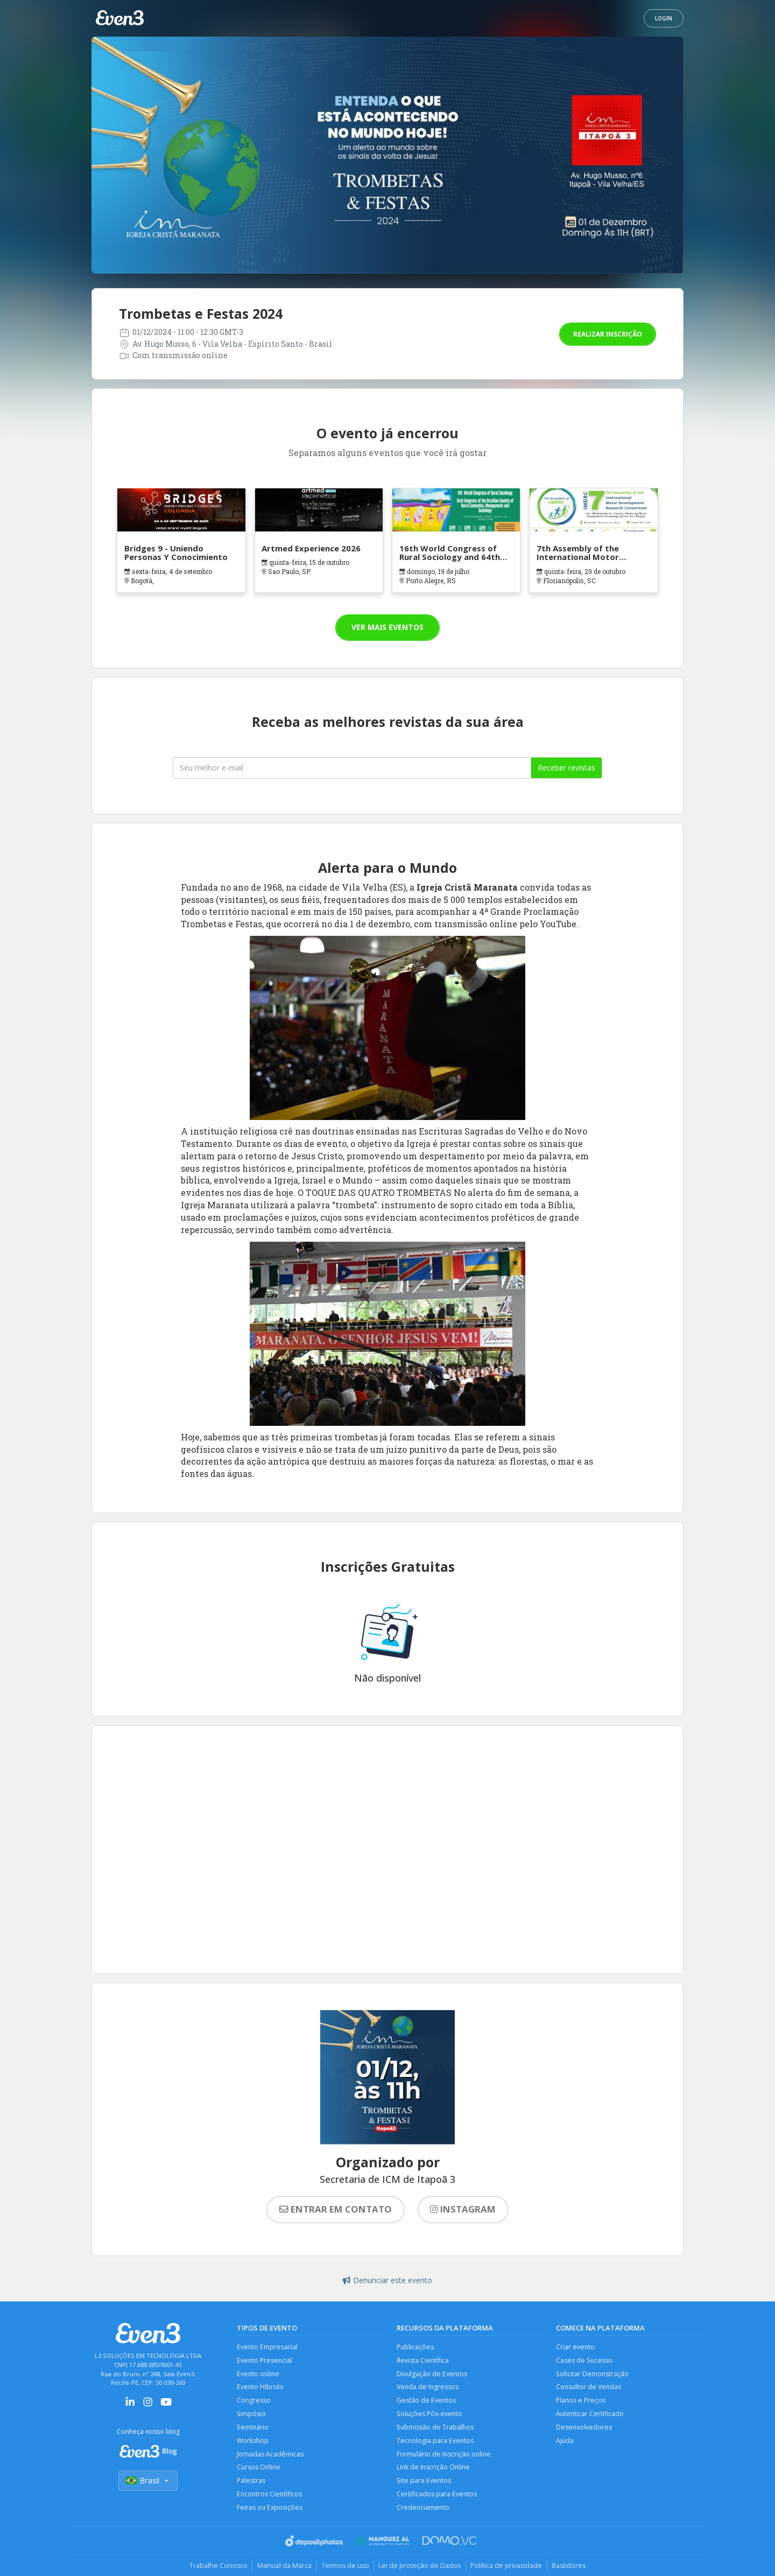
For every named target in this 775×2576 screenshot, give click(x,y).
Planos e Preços (581, 2401)
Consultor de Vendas (589, 2388)
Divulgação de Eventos (432, 2374)
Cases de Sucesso (585, 2360)
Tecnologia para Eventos (436, 2443)
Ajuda (565, 2443)
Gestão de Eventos (426, 2401)
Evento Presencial (265, 2360)
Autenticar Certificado (590, 2415)
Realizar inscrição (607, 334)
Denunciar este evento (387, 2280)
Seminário (253, 2429)
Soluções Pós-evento (430, 2415)
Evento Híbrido (260, 2388)
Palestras (251, 2484)
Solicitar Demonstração (593, 2374)
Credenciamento (423, 2511)
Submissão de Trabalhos (436, 2429)
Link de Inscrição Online (434, 2470)
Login (663, 18)
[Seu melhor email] (352, 768)
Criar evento (575, 2346)
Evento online (259, 2374)
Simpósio (251, 2415)
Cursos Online (259, 2470)
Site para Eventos (424, 2484)
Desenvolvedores (584, 2429)
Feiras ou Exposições (270, 2511)
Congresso (254, 2401)
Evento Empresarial (267, 2346)
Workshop (253, 2443)
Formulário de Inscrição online (445, 2456)
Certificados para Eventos (437, 2498)
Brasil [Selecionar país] (148, 2481)
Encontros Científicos (270, 2498)
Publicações (416, 2346)
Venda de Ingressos (428, 2388)
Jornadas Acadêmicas (270, 2456)
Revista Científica (423, 2360)
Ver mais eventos (387, 627)
